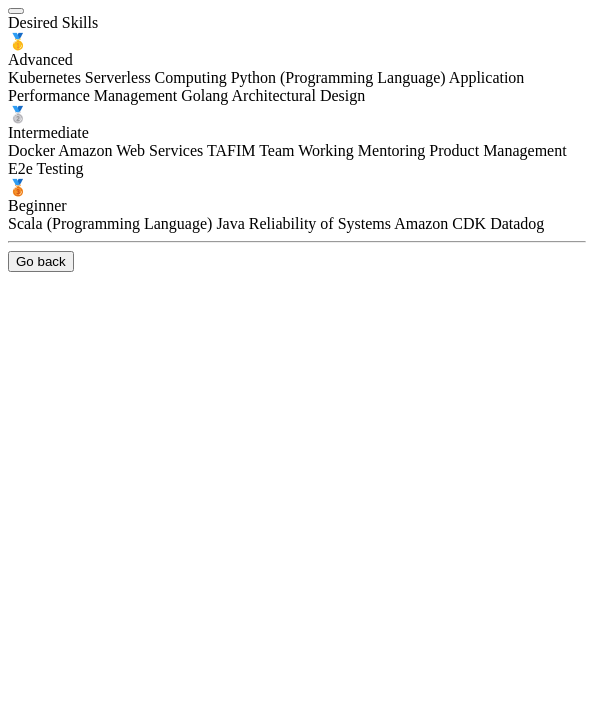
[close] (16, 11)
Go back (41, 261)
